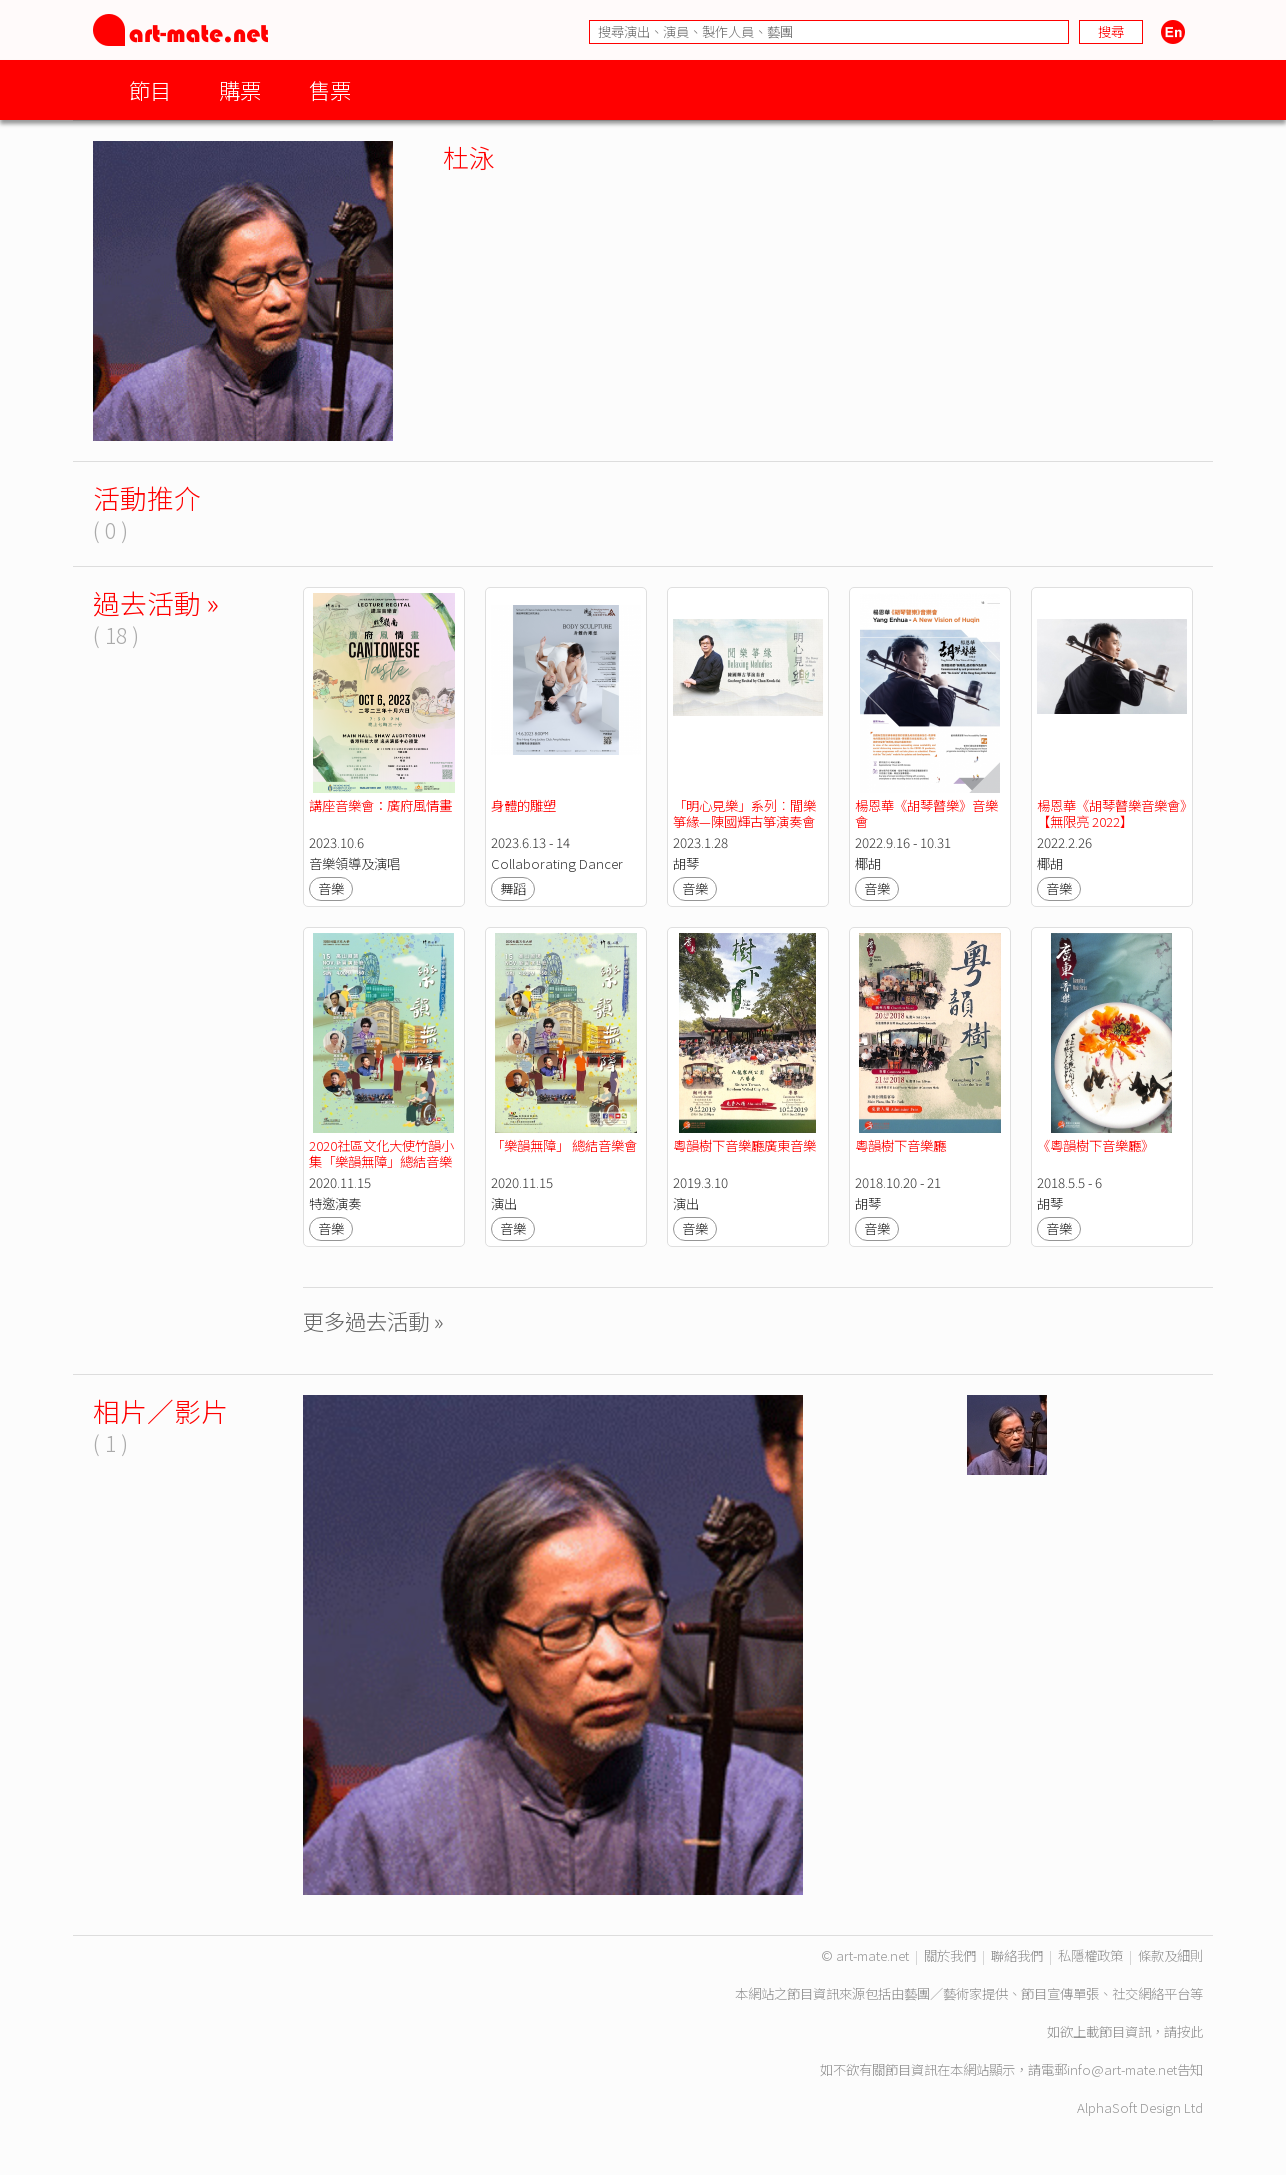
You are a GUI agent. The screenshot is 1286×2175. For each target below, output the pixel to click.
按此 (1190, 2031)
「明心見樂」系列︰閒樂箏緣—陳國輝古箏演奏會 (744, 813)
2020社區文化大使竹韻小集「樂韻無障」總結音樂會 (381, 1161)
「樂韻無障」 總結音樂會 (564, 1145)
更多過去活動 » (373, 1320)
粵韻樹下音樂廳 (900, 1145)
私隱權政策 (1090, 1955)
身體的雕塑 (523, 805)
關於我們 (950, 1955)
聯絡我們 (1017, 1955)
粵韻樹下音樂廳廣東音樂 (744, 1145)
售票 (330, 89)
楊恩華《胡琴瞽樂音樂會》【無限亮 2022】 (1111, 813)
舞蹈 (513, 888)
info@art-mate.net (1122, 2069)
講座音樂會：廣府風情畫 (380, 805)
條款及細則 (1170, 1955)
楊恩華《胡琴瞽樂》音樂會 (926, 813)
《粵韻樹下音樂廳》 (1095, 1145)
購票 (240, 89)
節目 (150, 89)
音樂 (331, 888)
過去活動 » (156, 602)
